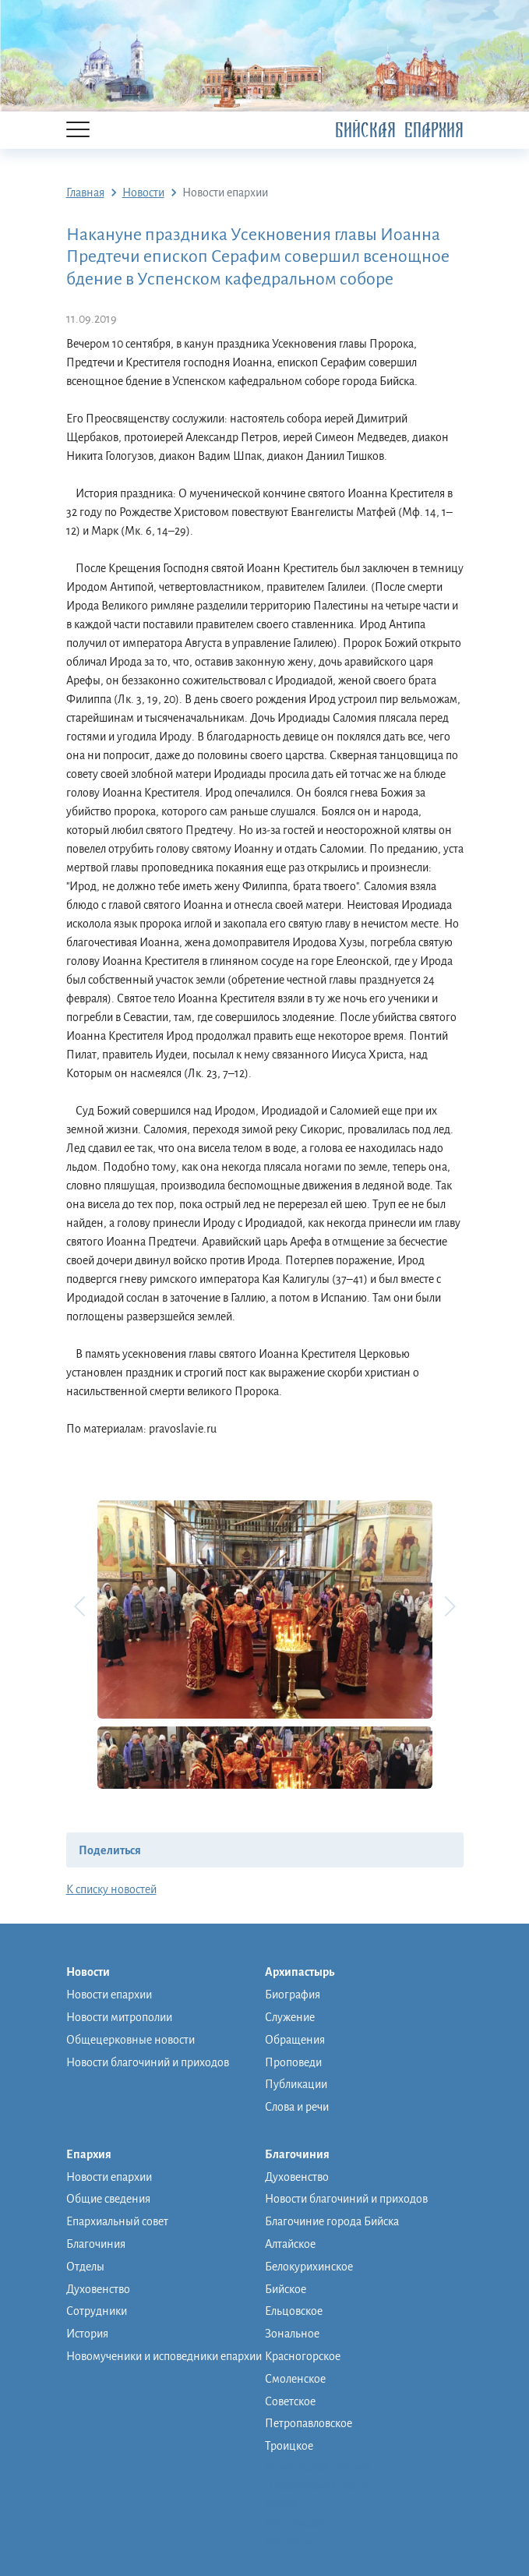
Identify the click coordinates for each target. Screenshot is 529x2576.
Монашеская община (318, 2467)
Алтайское (290, 2244)
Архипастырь (307, 1973)
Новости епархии (109, 1994)
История (87, 2333)
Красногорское (302, 2356)
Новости (95, 1973)
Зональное (292, 2333)
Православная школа (317, 2485)
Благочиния (95, 2244)
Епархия (96, 2155)
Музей (281, 2504)
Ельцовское (294, 2311)
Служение (290, 2017)
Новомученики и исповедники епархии (164, 2356)
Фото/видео (295, 2523)
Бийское (285, 2289)
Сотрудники (96, 2311)
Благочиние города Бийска (332, 2221)
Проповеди (293, 2062)
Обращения (295, 2040)
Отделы (85, 2266)
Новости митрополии (119, 2017)
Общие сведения (108, 2199)
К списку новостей (111, 1889)
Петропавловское (308, 2423)
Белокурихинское (309, 2266)
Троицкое (289, 2446)
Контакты (289, 2541)
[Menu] (78, 130)
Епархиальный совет (117, 2221)
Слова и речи (297, 2107)
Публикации (296, 2084)
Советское (290, 2401)
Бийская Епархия (399, 130)
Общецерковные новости (130, 2040)
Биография (292, 1994)
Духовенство (98, 2289)
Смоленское (295, 2379)
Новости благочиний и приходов (147, 2062)
